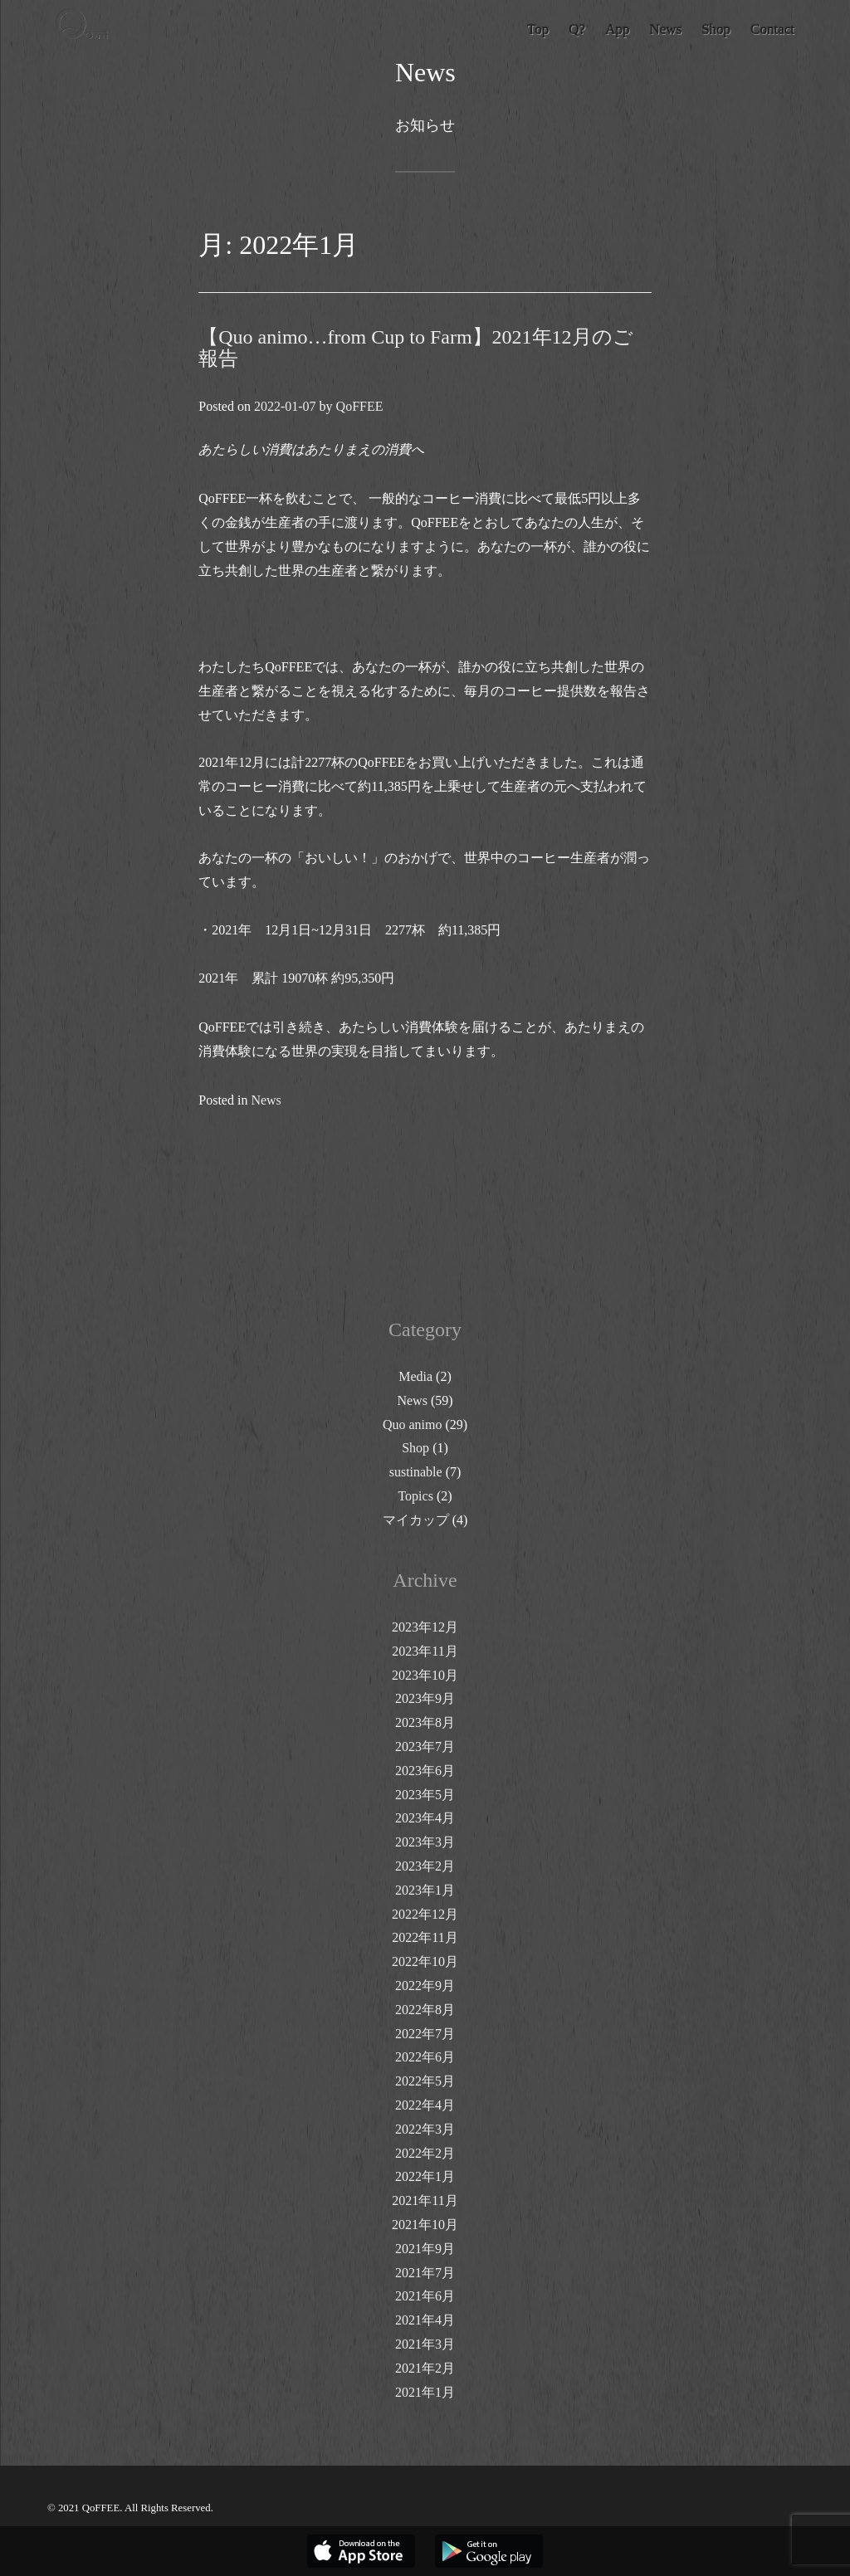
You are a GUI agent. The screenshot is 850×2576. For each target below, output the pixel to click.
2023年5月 (425, 1795)
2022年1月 (425, 2176)
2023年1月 (425, 1890)
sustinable (415, 1472)
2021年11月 (424, 2200)
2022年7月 (425, 2034)
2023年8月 (425, 1722)
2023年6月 (425, 1771)
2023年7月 (425, 1746)
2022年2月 (425, 2153)
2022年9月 (425, 1985)
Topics (415, 1496)
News (266, 1100)
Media (415, 1376)
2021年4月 (425, 2320)
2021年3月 (425, 2344)
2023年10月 (425, 1675)
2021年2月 (425, 2368)
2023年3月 (425, 1842)
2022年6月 (425, 2057)
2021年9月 (425, 2249)
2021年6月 (425, 2296)
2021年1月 (425, 2392)
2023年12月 (425, 1627)
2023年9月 (425, 1698)
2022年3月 (425, 2129)
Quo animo (412, 1424)
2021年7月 (425, 2273)
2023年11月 (424, 1651)
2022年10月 (425, 1961)
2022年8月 (425, 2010)
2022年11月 (424, 1937)
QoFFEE (359, 406)
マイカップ (416, 1520)
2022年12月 (425, 1914)
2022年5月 (425, 2081)
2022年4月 (425, 2105)
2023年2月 (425, 1866)
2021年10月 (425, 2224)
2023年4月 (425, 1818)
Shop (415, 1448)
